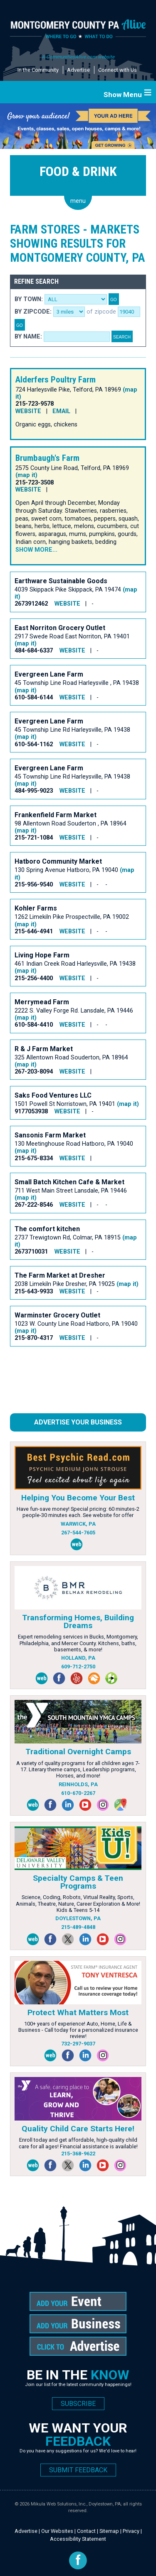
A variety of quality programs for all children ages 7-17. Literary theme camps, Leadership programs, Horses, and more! (78, 1769)
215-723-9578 (34, 403)
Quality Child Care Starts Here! (78, 2128)
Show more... (36, 549)
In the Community (38, 70)
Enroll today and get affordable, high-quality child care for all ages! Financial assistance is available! (78, 2143)
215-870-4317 (34, 1338)
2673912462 (31, 603)
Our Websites (57, 2531)
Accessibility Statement (78, 2539)
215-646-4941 (34, 931)
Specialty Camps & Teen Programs (78, 1882)
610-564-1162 (34, 744)
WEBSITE (28, 411)
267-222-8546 (34, 1204)
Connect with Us (117, 70)
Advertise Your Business (78, 1422)
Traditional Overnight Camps (78, 1751)
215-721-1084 (34, 837)
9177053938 (31, 1111)
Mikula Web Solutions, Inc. (59, 2504)
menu (78, 201)
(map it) (26, 475)
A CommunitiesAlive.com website (78, 57)
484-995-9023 (34, 790)
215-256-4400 (34, 978)
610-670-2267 (78, 1793)
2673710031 (31, 1251)
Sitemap (109, 2531)
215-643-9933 (34, 1291)
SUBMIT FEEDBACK (78, 2470)
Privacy (131, 2531)
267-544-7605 (78, 1532)
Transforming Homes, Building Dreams (78, 1621)
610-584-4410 (34, 1024)
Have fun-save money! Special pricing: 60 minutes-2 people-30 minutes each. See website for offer (78, 1512)
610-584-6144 (34, 697)
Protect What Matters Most (78, 2012)
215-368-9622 (78, 2153)
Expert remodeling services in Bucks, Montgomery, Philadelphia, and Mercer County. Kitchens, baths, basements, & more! (78, 1643)
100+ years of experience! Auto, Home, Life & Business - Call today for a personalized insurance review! (78, 2030)
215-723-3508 (34, 482)
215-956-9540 (34, 884)
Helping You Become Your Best (78, 1497)
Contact (86, 2531)
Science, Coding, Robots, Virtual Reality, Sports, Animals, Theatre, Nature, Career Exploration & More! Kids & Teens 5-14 (78, 1903)
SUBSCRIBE (78, 2404)
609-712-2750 (78, 1666)
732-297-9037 (78, 2043)
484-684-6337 (34, 650)
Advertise (78, 70)
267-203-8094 (34, 1071)
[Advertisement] (76, 1383)
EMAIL (61, 411)
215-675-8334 (34, 1158)
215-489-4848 (78, 1927)
